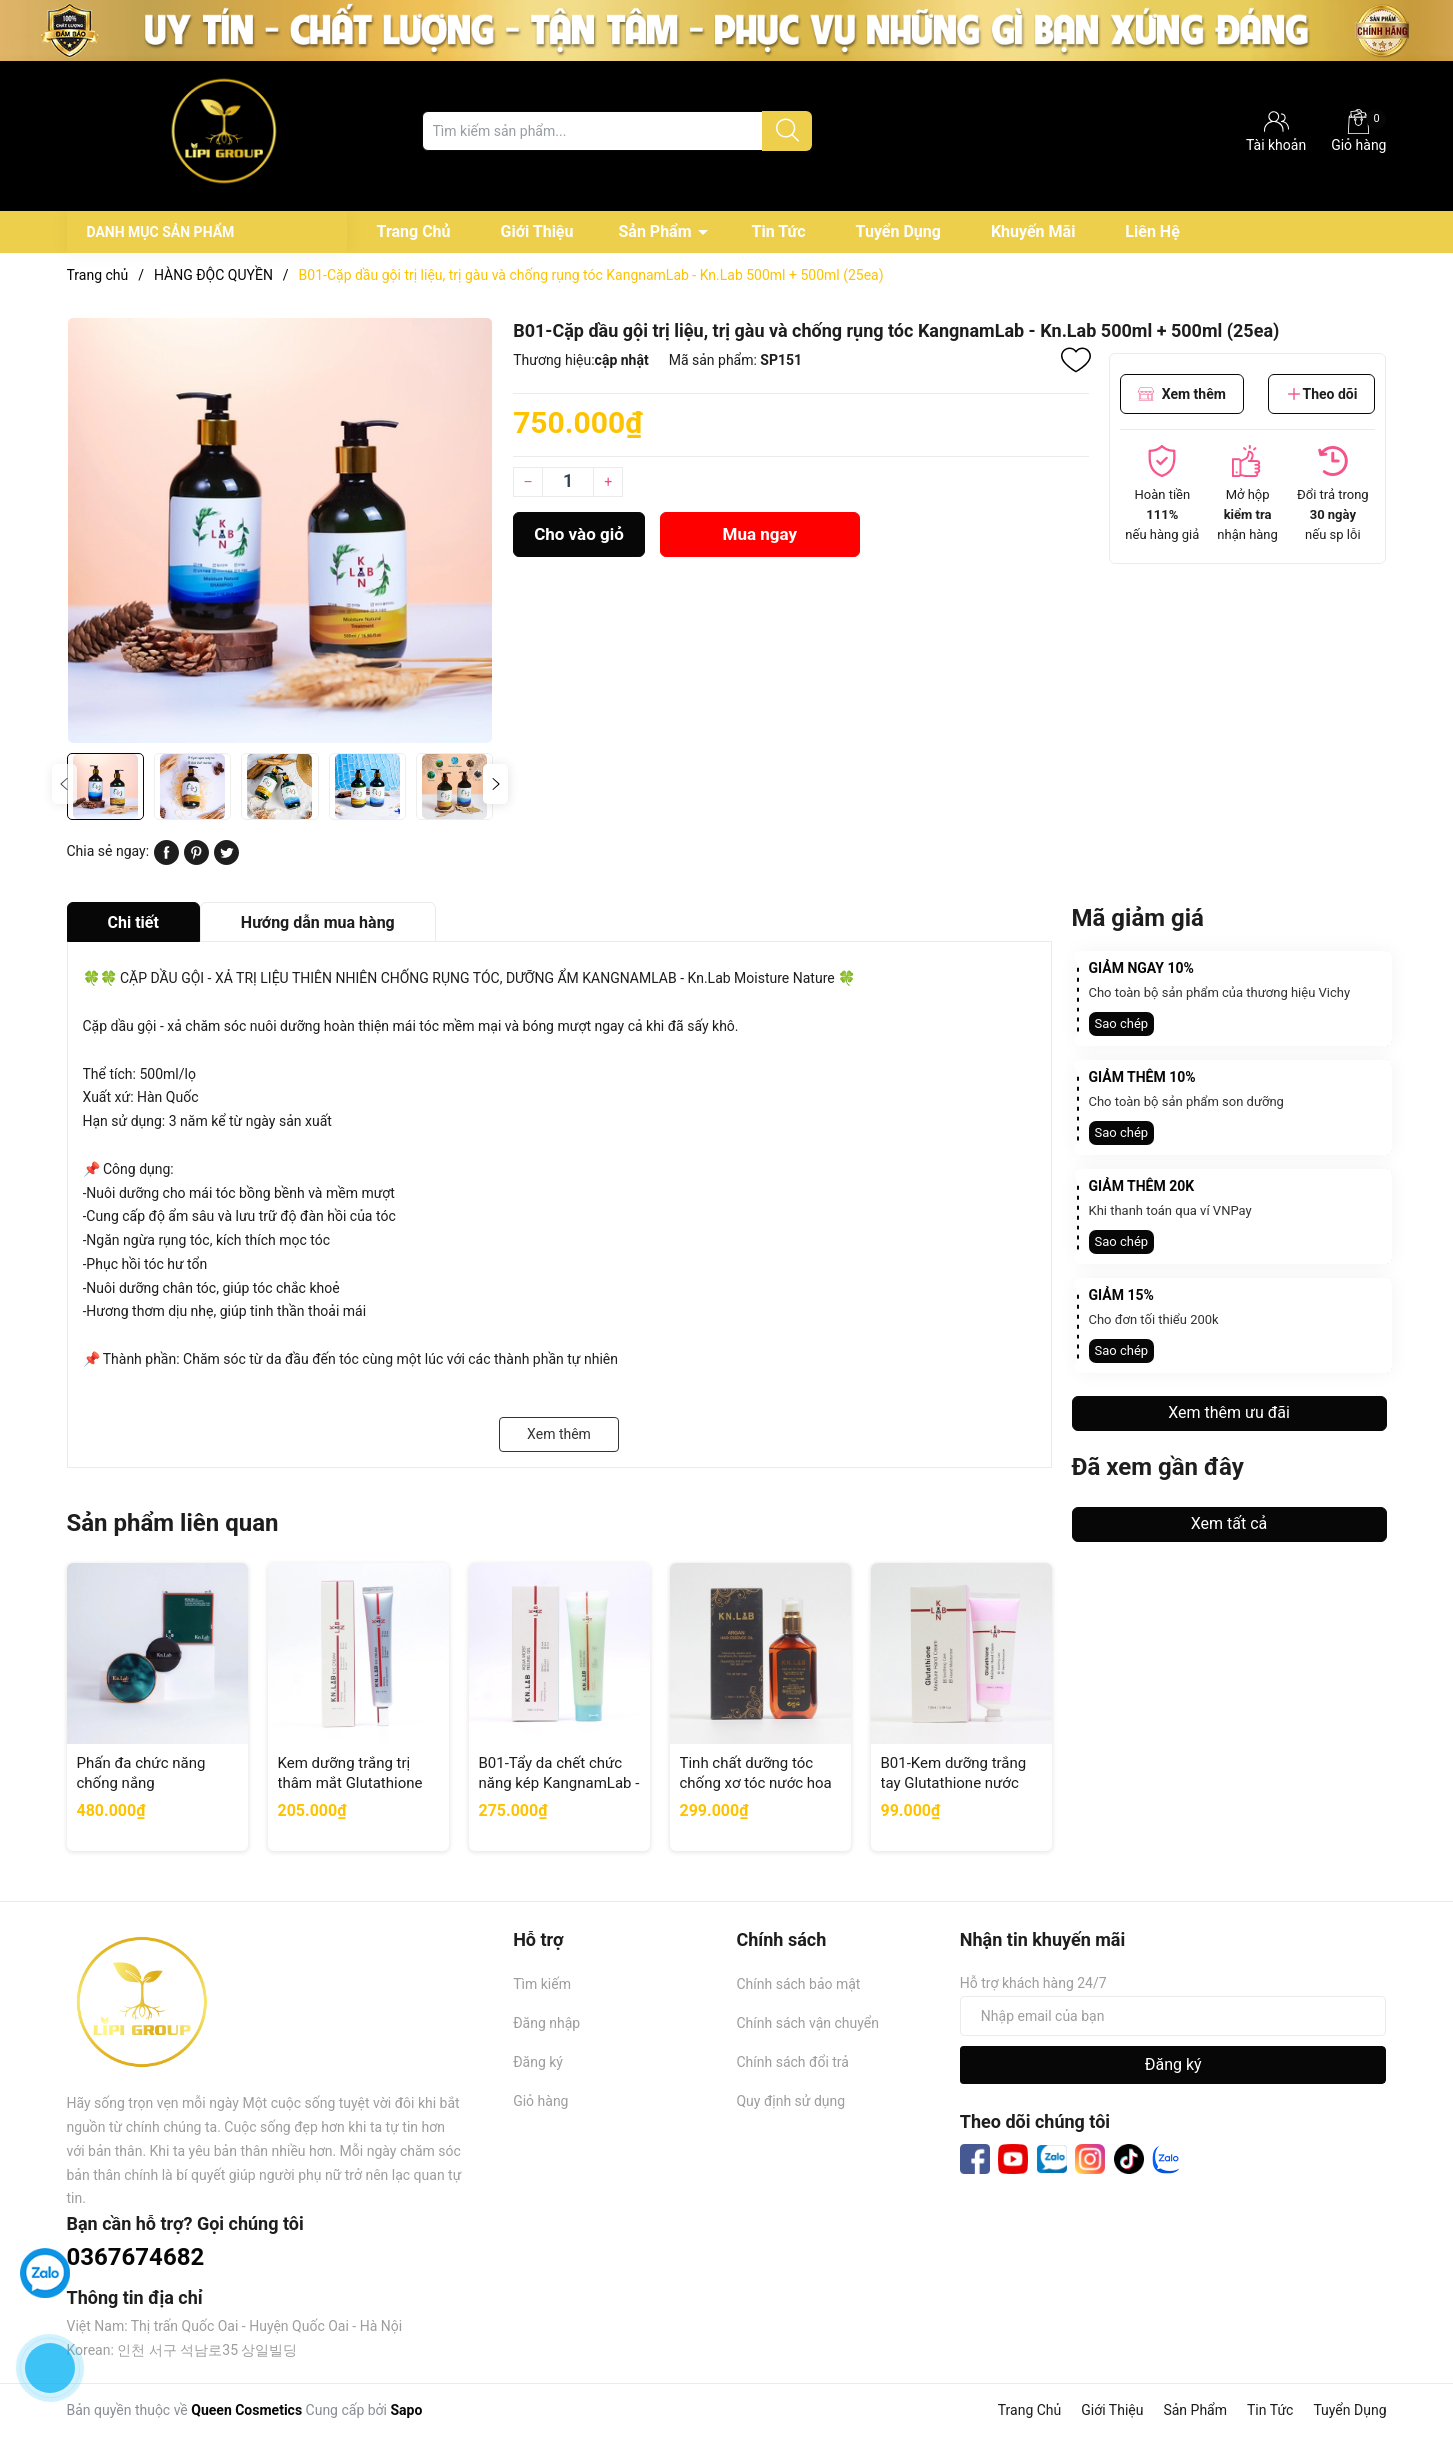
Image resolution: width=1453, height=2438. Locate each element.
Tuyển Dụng (898, 231)
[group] (280, 530)
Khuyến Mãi (1033, 231)
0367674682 (136, 2257)
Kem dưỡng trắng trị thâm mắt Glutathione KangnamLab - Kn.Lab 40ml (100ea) (351, 1792)
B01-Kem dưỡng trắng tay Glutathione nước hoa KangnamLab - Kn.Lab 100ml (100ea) (954, 1792)
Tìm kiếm (542, 1984)
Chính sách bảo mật (798, 1984)
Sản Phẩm (654, 231)
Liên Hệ (1152, 231)
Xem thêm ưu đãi (1229, 1412)
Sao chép (1122, 1023)
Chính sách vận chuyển (807, 2023)
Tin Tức (779, 231)
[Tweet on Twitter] (226, 860)
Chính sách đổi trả (792, 2062)
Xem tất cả (1229, 1523)
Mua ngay (760, 534)
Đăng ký (538, 2062)
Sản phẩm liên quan (173, 1523)
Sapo (406, 2410)
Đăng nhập (546, 2023)
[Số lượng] (568, 482)
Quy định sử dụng (790, 2101)
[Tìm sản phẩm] (617, 131)
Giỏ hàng (1358, 131)
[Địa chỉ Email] (1173, 2016)
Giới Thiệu (537, 231)
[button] (495, 784)
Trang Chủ (414, 231)
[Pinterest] (196, 860)
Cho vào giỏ (579, 534)
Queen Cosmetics (246, 2410)
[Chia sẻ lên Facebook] (166, 860)
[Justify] (787, 131)
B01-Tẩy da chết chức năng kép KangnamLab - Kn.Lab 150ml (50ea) (559, 1782)
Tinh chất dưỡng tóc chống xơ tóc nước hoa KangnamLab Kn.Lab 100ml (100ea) (756, 1792)
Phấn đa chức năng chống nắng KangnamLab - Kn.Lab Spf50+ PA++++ (150, 1792)
